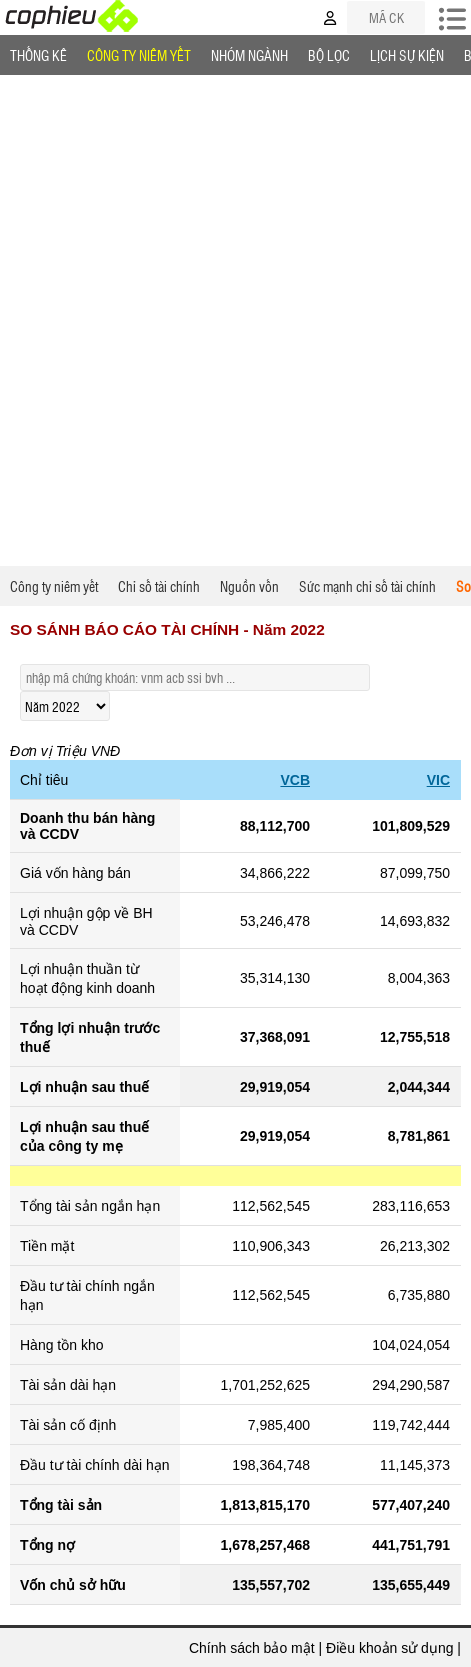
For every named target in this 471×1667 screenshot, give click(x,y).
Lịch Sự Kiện (407, 55)
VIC (438, 780)
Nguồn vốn (249, 586)
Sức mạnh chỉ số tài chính (367, 586)
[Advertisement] (235, 320)
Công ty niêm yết (139, 55)
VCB (295, 780)
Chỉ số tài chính (159, 586)
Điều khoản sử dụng (389, 1648)
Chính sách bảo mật (252, 1648)
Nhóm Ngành (249, 55)
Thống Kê (38, 55)
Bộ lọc (329, 55)
